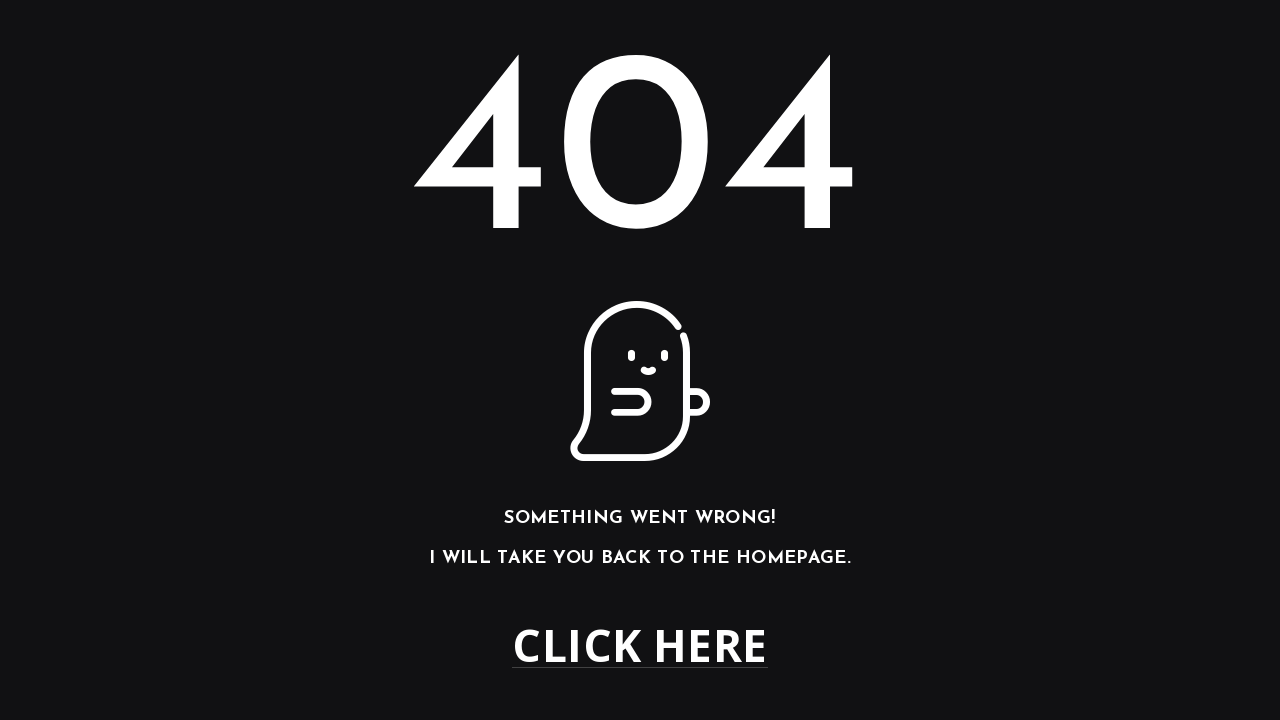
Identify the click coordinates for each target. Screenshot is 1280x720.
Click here (639, 645)
